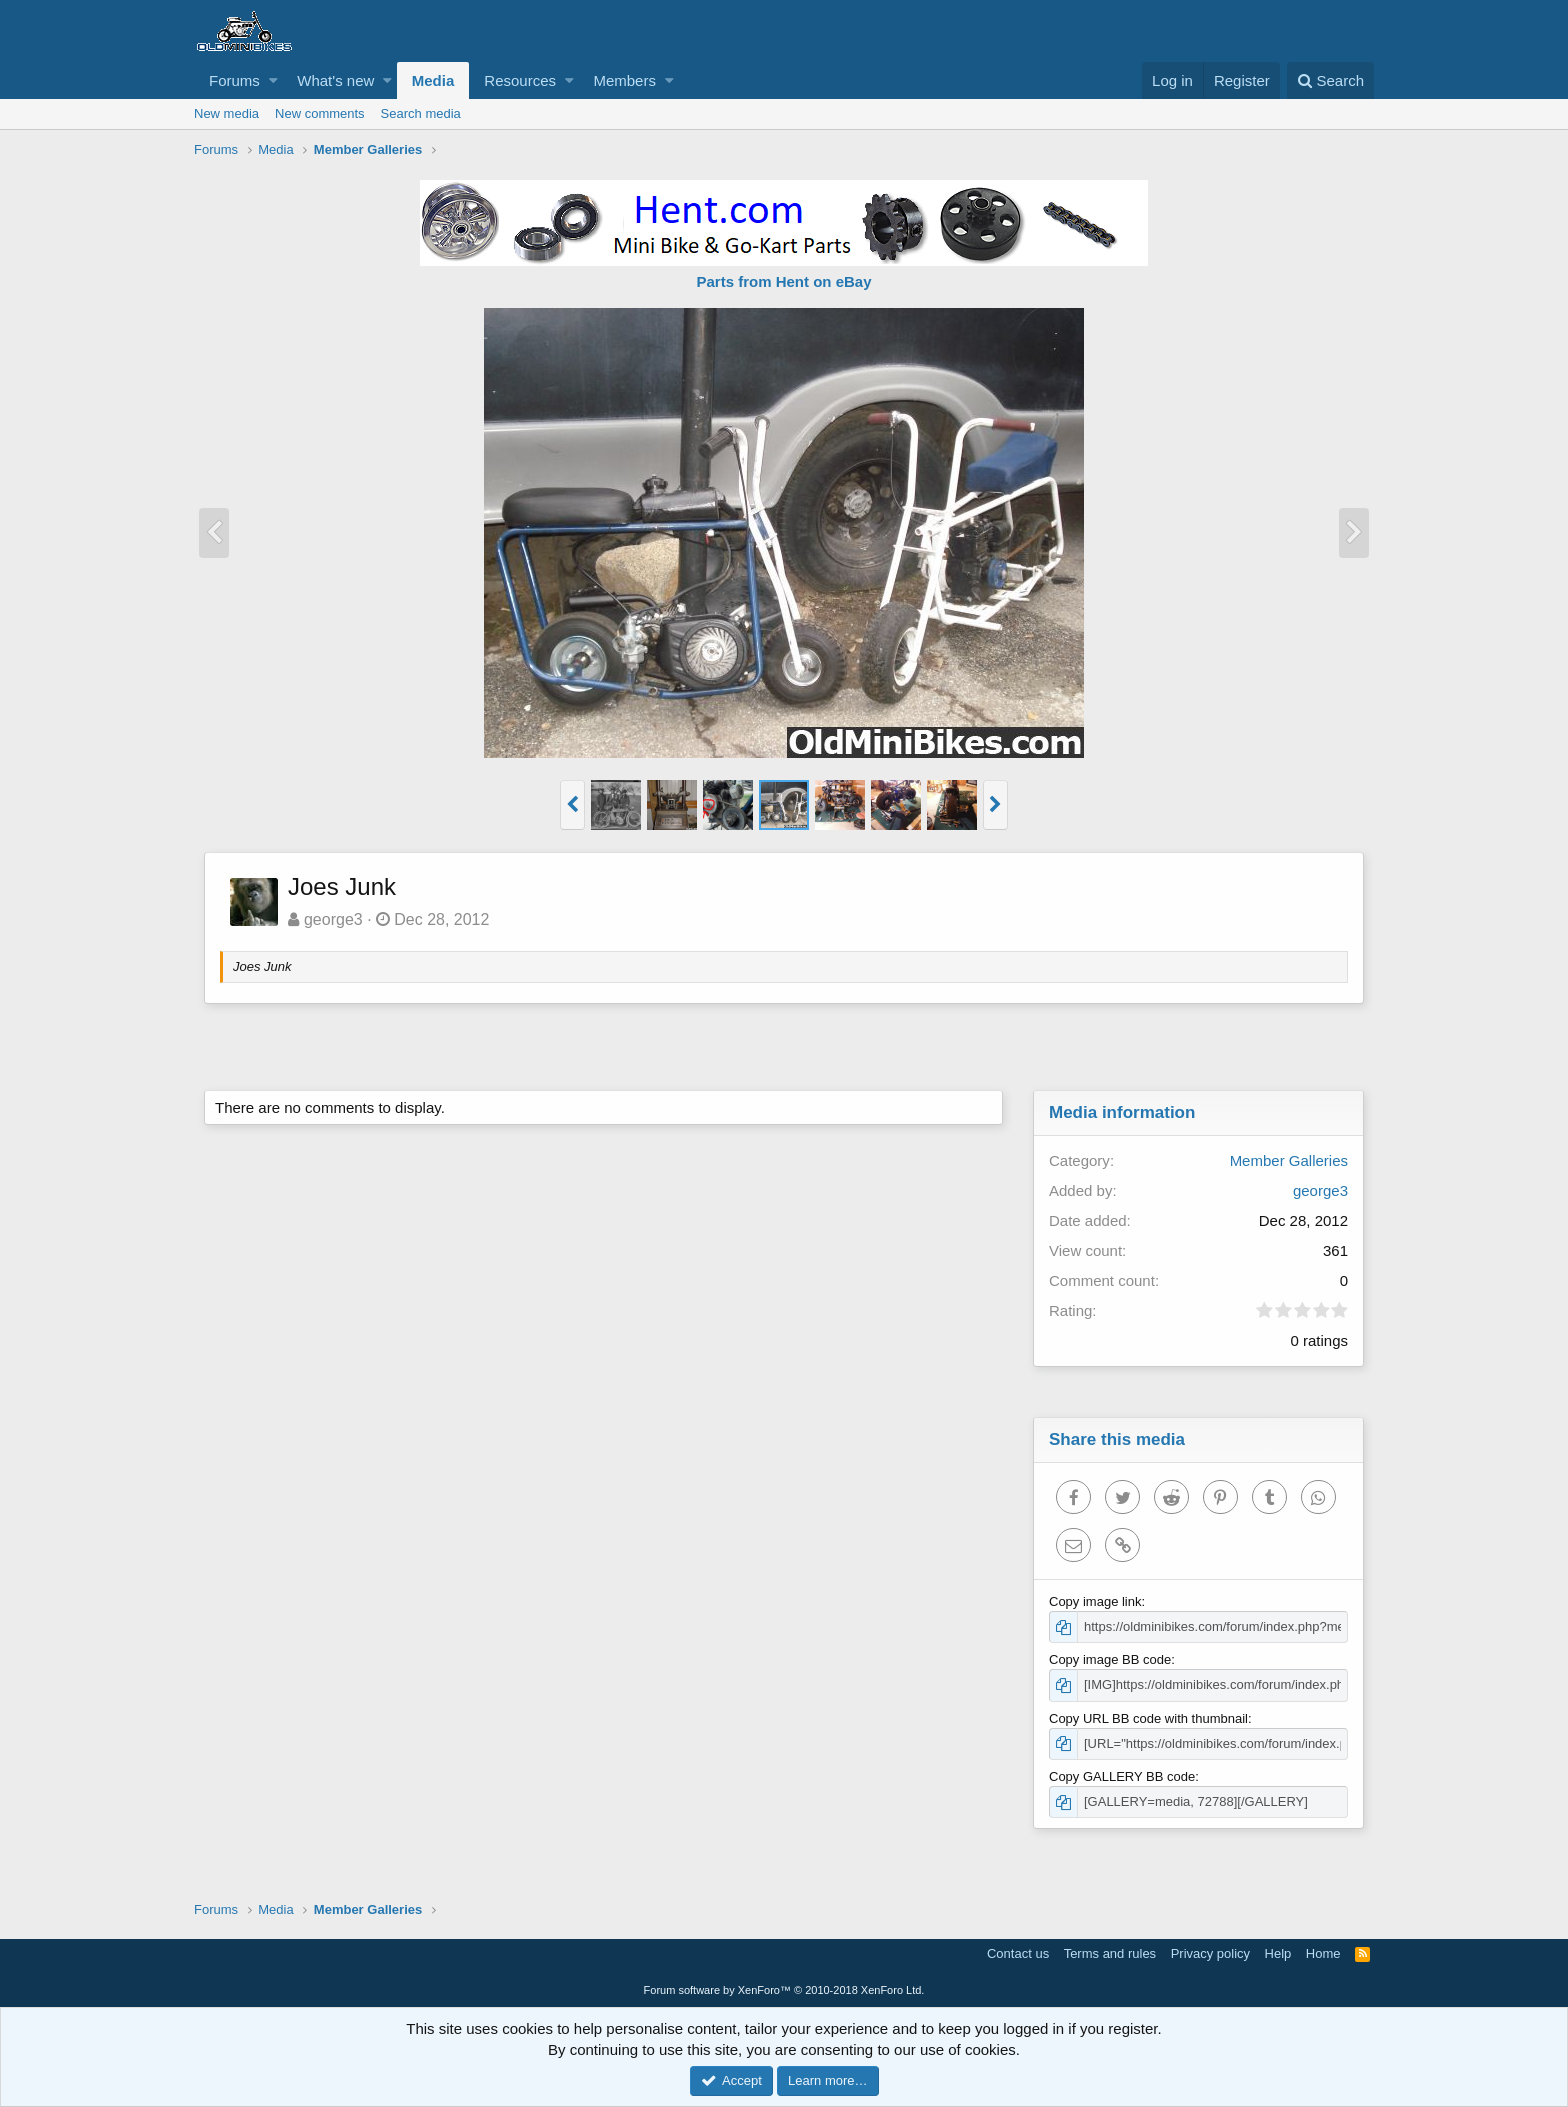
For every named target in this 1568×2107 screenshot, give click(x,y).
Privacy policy (1210, 1953)
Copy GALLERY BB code (1122, 1776)
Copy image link (1095, 1601)
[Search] (1330, 80)
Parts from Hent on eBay (783, 281)
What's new (335, 80)
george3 (333, 919)
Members (624, 80)
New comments (320, 113)
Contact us (1018, 1953)
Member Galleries (1289, 1160)
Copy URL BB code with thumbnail (1148, 1718)
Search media (421, 113)
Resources (520, 80)
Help (1278, 1953)
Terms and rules (1110, 1953)
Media (433, 80)
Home (1323, 1953)
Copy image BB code (1110, 1659)
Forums (234, 80)
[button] (273, 80)
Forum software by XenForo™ (784, 1990)
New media (226, 113)
